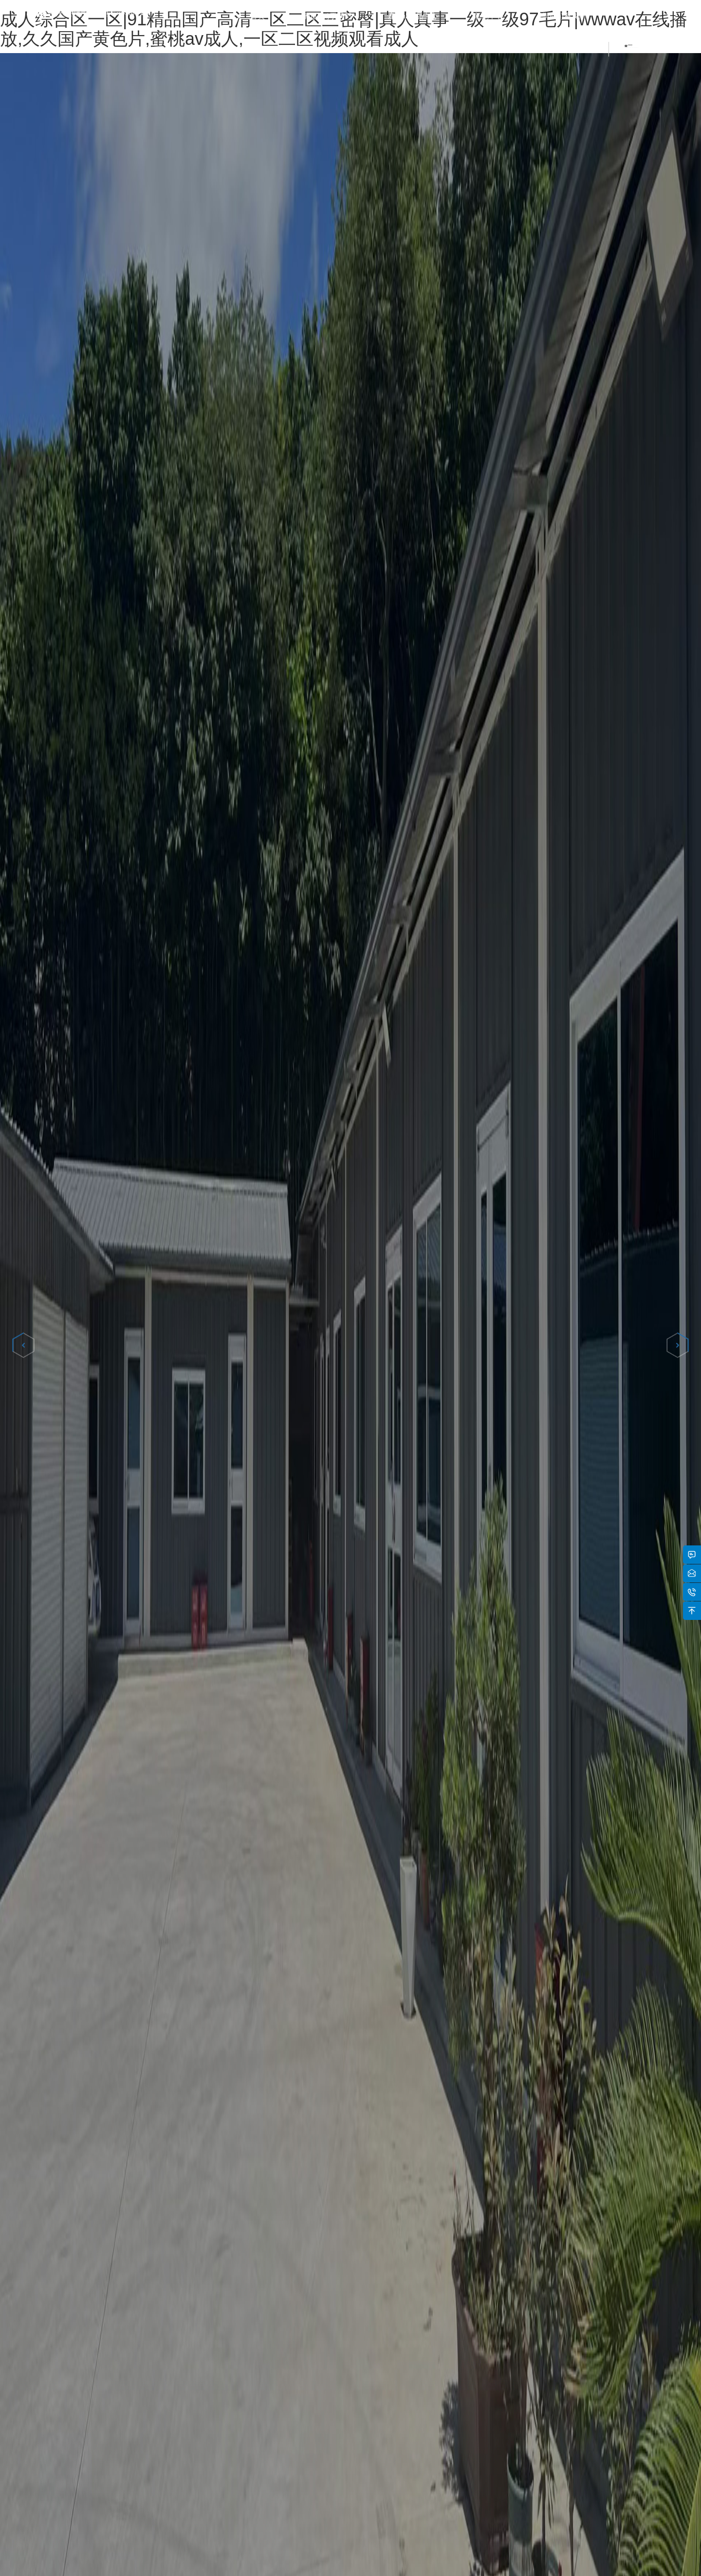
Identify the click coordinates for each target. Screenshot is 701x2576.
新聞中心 (488, 16)
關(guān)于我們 (326, 16)
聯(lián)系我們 (562, 16)
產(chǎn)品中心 (413, 16)
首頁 (257, 16)
